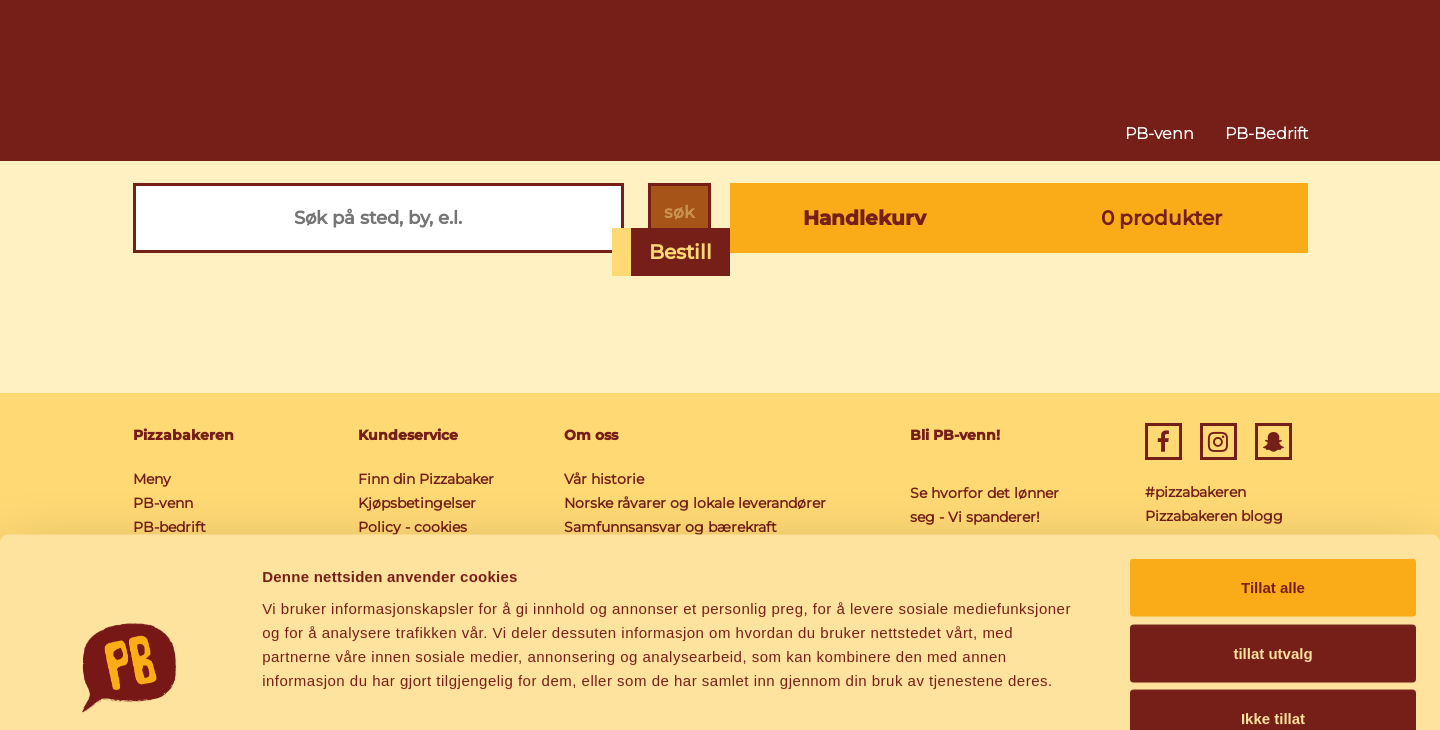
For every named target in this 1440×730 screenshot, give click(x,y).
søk (675, 218)
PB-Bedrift (1266, 133)
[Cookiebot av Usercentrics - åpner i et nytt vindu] (129, 691)
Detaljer (1065, 690)
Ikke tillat (1273, 598)
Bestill (680, 252)
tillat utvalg (1272, 533)
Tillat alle (1273, 467)
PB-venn (1159, 133)
